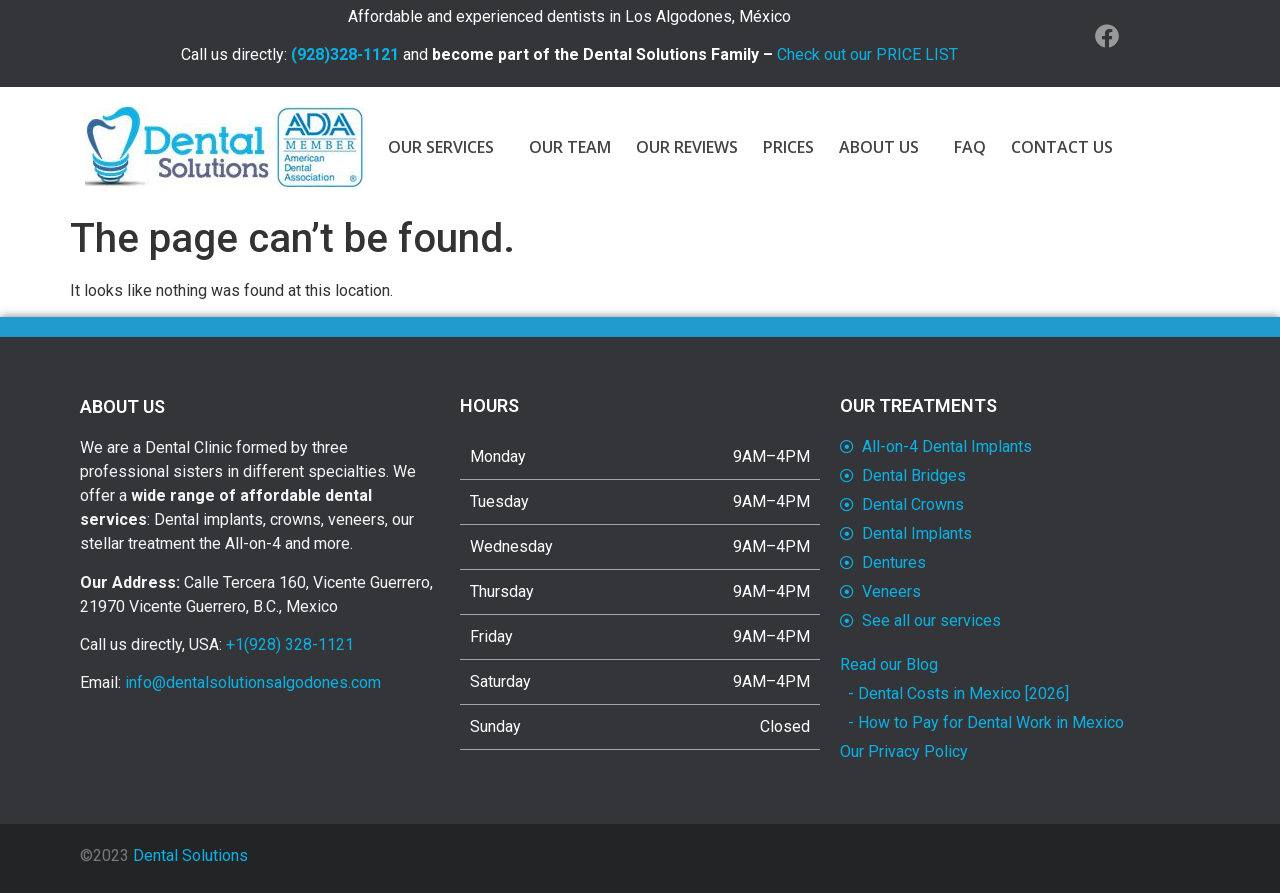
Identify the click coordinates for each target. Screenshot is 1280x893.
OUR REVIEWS (687, 147)
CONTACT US (1062, 147)
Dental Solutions (190, 855)
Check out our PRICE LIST (867, 54)
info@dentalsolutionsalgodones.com (253, 682)
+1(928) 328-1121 (290, 644)
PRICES (788, 147)
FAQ (970, 147)
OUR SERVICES (446, 147)
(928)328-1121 (345, 54)
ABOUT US (884, 147)
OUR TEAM (570, 147)
